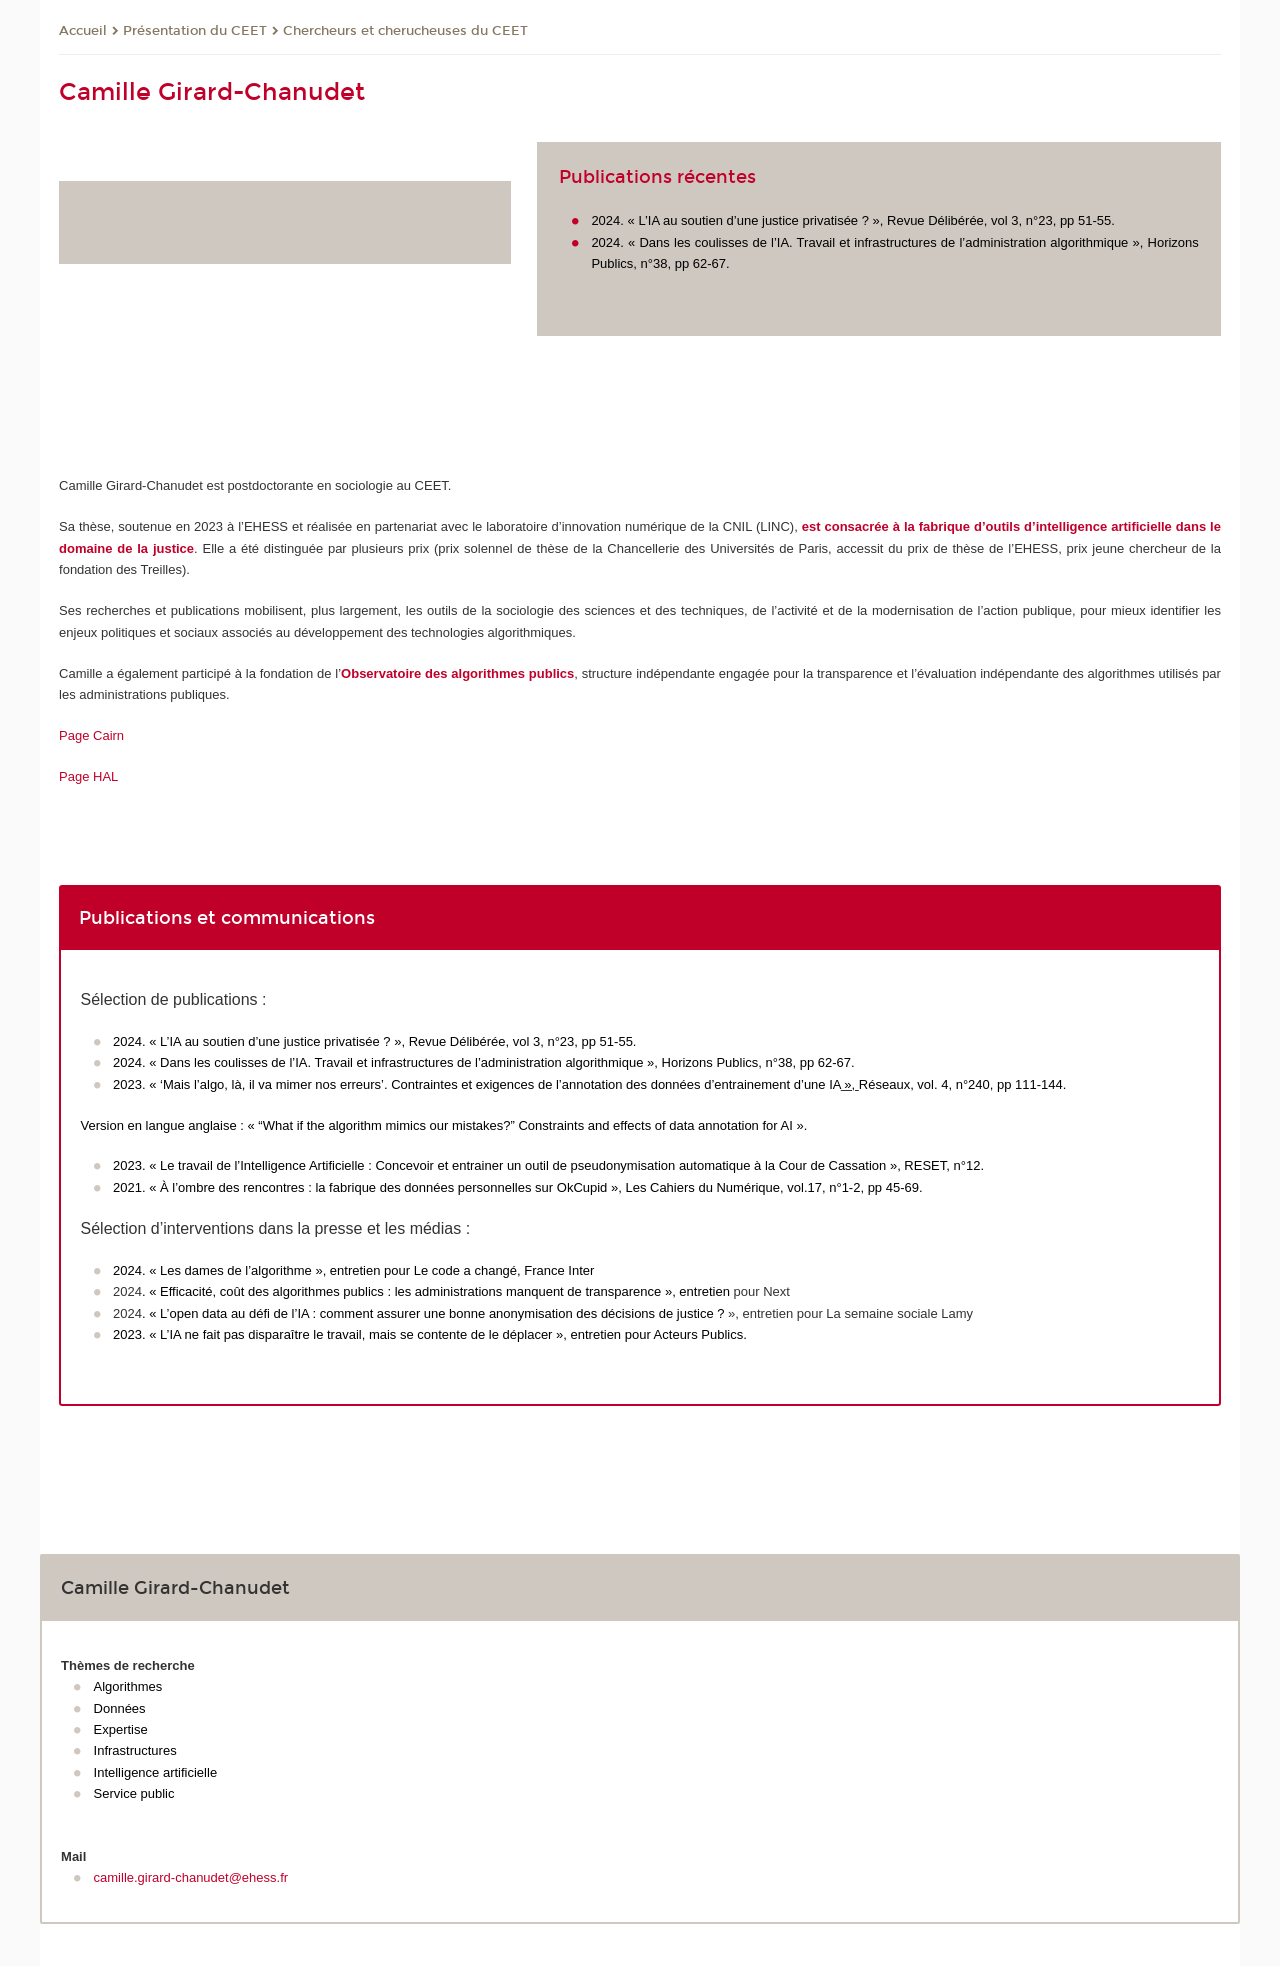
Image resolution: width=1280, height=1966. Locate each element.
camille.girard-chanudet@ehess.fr (191, 1877)
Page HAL (88, 776)
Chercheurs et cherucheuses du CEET (405, 31)
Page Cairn (91, 735)
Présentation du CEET (195, 31)
